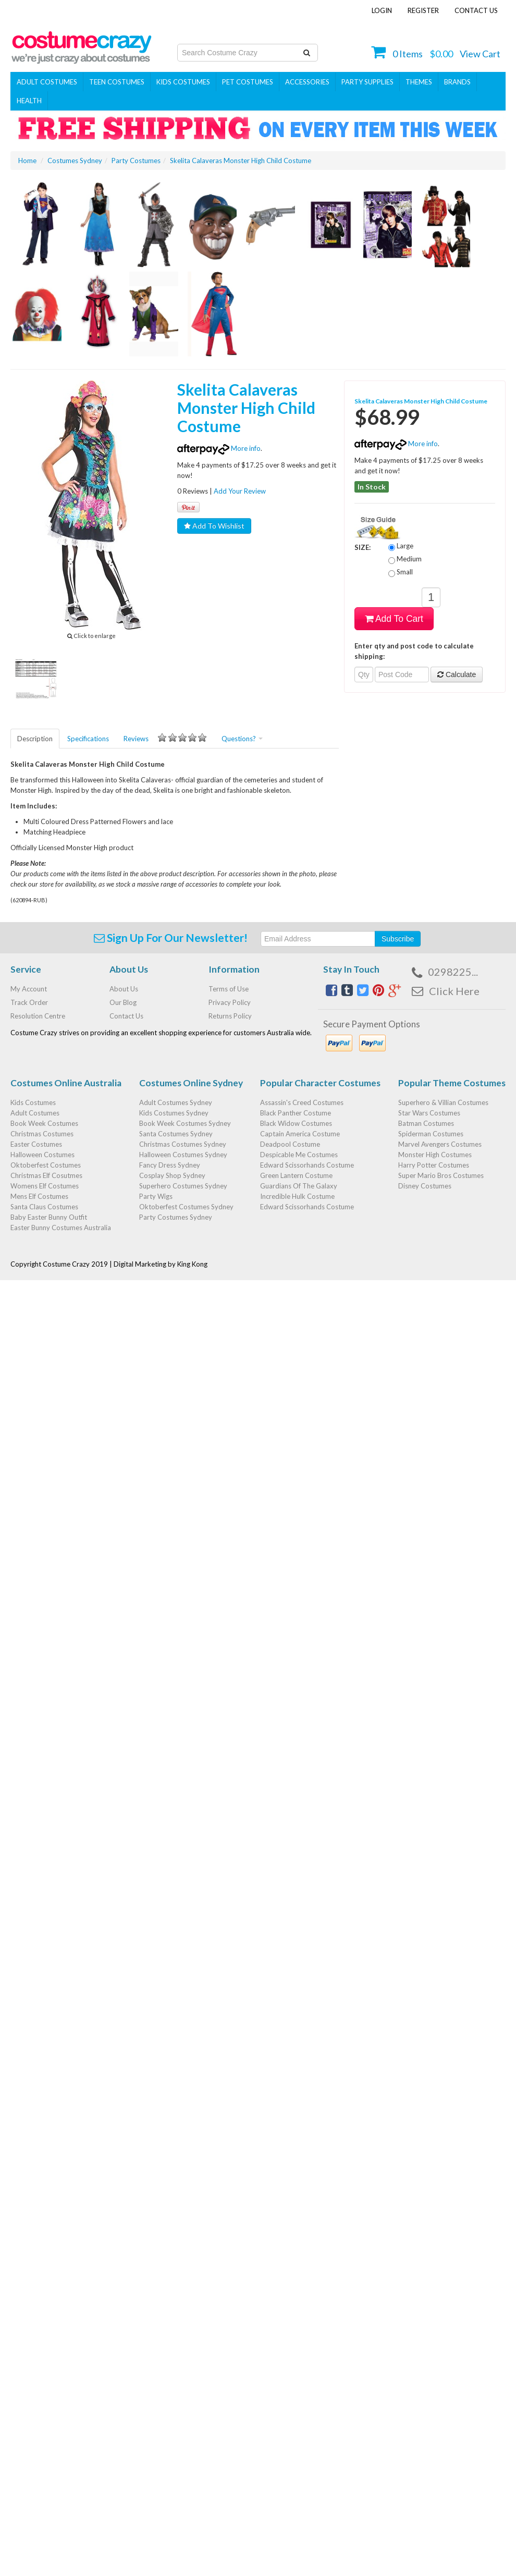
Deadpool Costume (290, 1144)
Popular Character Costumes (320, 1082)
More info (219, 448)
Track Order (29, 1002)
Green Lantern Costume (296, 1175)
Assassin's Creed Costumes (301, 1102)
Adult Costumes (47, 82)
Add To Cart (394, 619)
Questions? (242, 738)
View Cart (480, 53)
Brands (457, 82)
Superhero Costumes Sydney (183, 1186)
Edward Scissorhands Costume (307, 1165)
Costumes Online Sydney (191, 1082)
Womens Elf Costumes (44, 1186)
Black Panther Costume (295, 1113)
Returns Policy (230, 1016)
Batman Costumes (426, 1123)
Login (382, 10)
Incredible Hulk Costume (297, 1196)
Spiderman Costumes (430, 1134)
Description (35, 738)
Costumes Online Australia (65, 1082)
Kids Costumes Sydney (173, 1113)
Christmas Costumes (41, 1134)
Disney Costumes (424, 1186)
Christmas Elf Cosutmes (46, 1175)
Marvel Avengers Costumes (440, 1144)
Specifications (88, 738)
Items (407, 53)
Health (29, 100)
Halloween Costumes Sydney (183, 1154)
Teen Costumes (116, 82)
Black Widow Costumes (296, 1123)
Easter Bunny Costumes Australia (60, 1227)
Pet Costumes (247, 82)
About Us (123, 989)
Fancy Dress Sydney (169, 1165)
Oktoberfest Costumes (45, 1165)
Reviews (165, 738)
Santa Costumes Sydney (176, 1134)
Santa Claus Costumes (44, 1207)
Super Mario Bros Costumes (441, 1175)
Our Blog (123, 1002)
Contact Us (476, 10)
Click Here (454, 991)
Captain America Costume (300, 1134)
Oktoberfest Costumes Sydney (186, 1207)
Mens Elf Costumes (39, 1196)
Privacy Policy (229, 1002)
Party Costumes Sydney (175, 1217)
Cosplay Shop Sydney (172, 1175)
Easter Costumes (36, 1144)
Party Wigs (156, 1196)
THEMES (419, 82)
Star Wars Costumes (429, 1113)
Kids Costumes (183, 82)
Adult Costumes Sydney (175, 1102)
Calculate (456, 674)
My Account (28, 989)
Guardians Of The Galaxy (298, 1186)
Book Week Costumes (44, 1123)
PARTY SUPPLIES (367, 82)
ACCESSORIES (307, 82)
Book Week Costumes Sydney (185, 1123)
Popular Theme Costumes (452, 1082)
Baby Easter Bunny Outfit (48, 1217)
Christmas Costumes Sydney (182, 1144)
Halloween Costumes (42, 1154)
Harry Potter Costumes (433, 1165)
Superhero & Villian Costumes (443, 1102)
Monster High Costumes (435, 1154)
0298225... (453, 971)
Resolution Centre (37, 1016)
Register (423, 10)
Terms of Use (228, 989)
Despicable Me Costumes (299, 1154)
